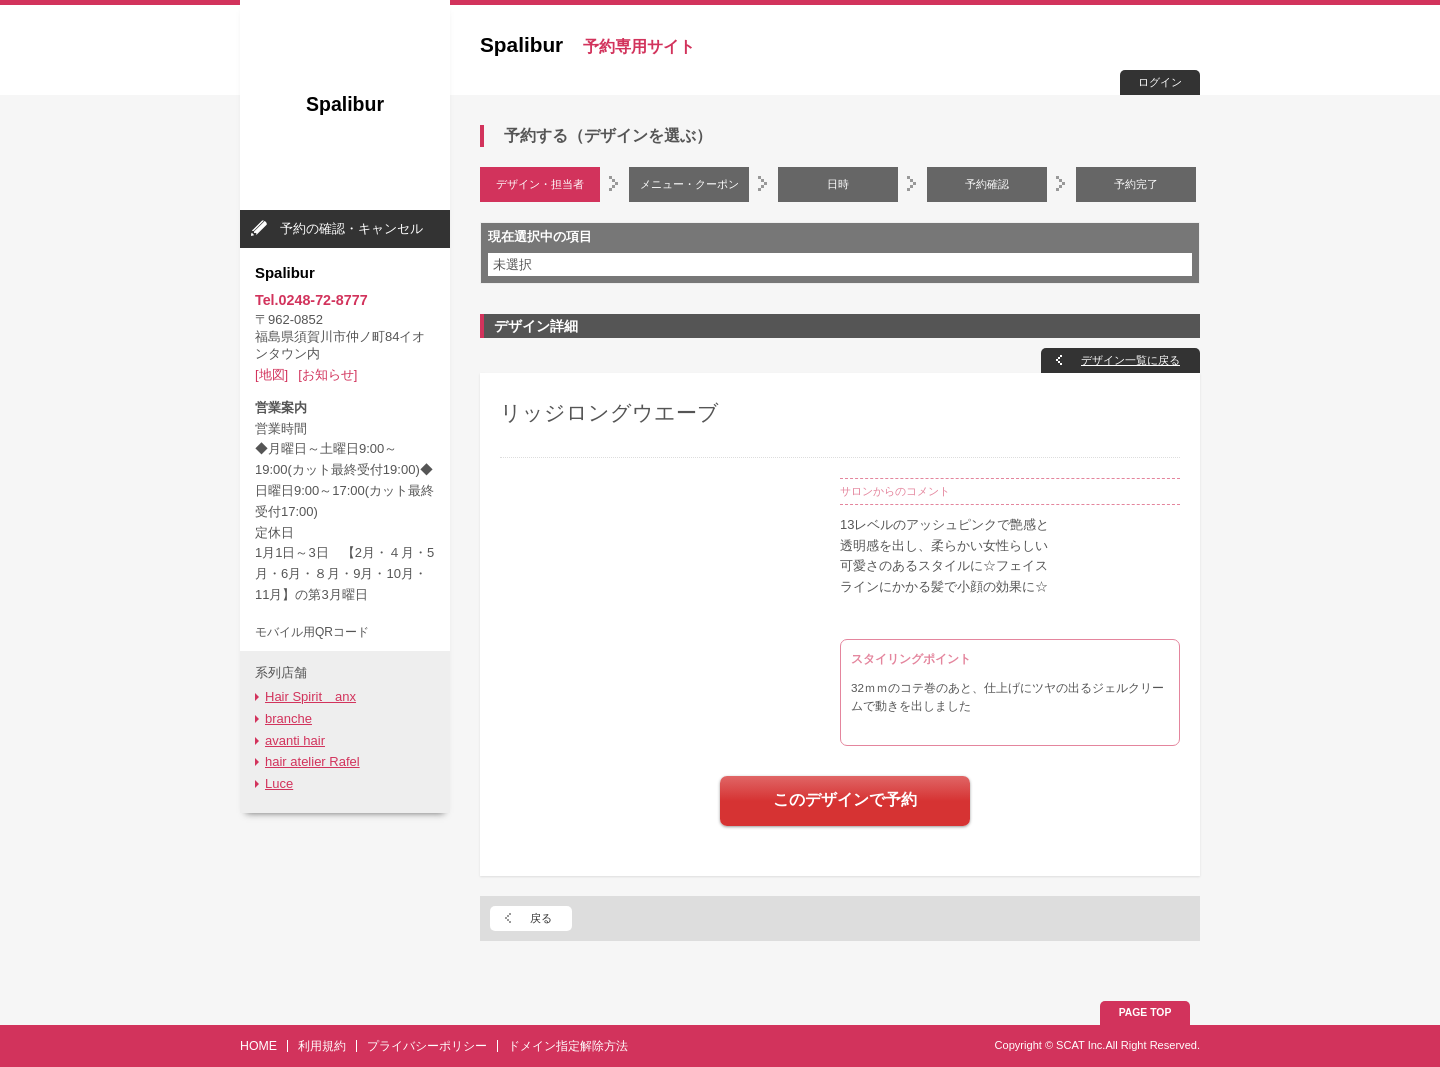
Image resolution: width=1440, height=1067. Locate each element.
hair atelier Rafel (312, 761)
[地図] (271, 374)
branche (288, 718)
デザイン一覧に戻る (1130, 360)
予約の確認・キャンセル (351, 228)
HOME (258, 1046)
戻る (541, 918)
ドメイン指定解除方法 (568, 1046)
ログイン (1160, 82)
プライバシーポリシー (427, 1046)
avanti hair (295, 740)
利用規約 (322, 1046)
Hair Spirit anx (310, 696)
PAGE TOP (1145, 1012)
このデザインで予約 (845, 799)
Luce (279, 783)
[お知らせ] (327, 374)
